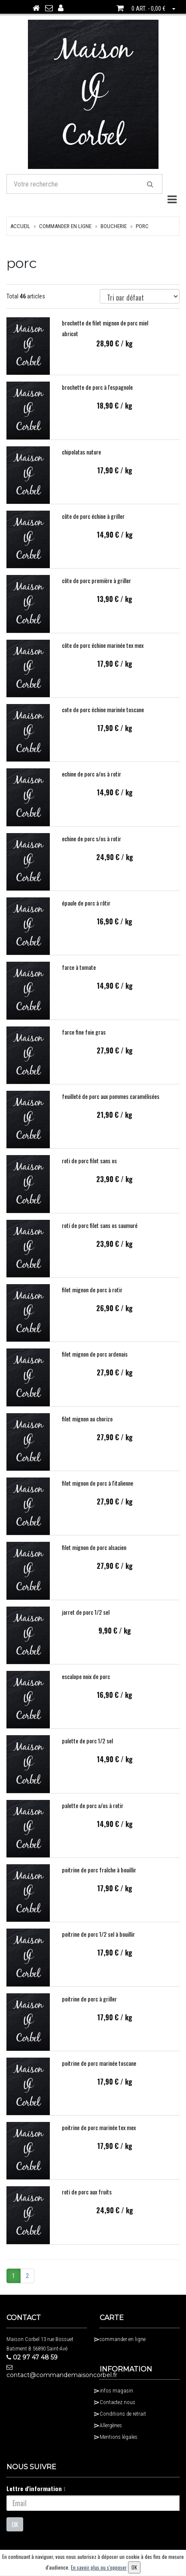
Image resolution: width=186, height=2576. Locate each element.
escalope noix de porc (86, 1684)
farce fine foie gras (84, 1040)
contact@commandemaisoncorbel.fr (46, 2380)
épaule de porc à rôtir (86, 911)
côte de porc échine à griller (93, 524)
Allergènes (111, 2434)
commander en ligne (65, 235)
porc (142, 235)
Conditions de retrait (123, 2422)
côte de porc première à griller (96, 588)
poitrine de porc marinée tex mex (99, 2135)
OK (15, 2532)
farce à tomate (79, 975)
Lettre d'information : (35, 2496)
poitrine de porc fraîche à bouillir (99, 1878)
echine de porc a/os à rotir (91, 782)
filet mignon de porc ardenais (95, 1362)
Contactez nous (117, 2410)
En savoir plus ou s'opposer (99, 2567)
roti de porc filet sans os (89, 1169)
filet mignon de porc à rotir (92, 1298)
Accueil (20, 235)
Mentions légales (118, 2445)
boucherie (114, 235)
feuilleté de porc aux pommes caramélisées (110, 1104)
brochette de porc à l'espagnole (97, 395)
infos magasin (116, 2399)
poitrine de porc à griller (89, 2007)
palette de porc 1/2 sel (87, 1749)
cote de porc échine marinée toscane (103, 717)
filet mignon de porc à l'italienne (97, 1491)
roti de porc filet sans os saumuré (99, 1233)
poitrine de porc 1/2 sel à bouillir (98, 1942)
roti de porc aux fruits (87, 2200)
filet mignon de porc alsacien (94, 1555)
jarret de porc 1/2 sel (86, 1620)
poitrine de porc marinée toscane (99, 2071)
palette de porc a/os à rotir (92, 1813)
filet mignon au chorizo (87, 1427)
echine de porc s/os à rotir (91, 847)
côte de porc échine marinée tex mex (102, 653)
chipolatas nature (81, 460)
